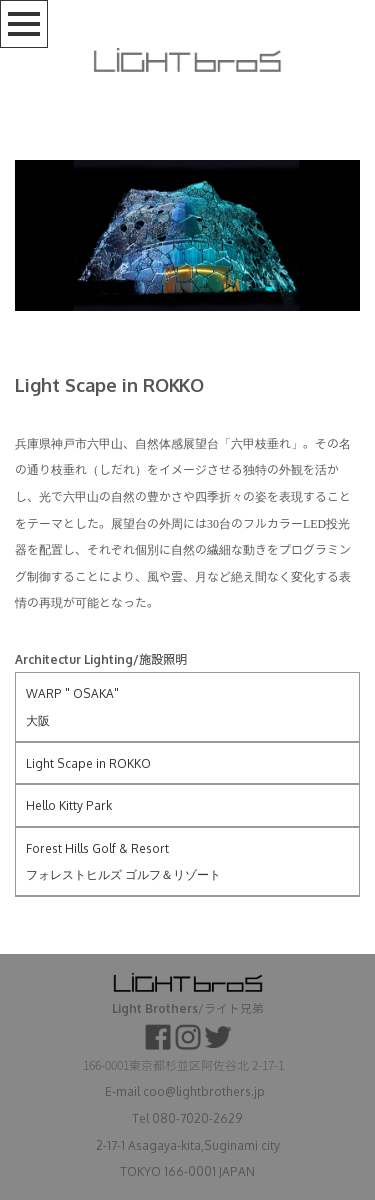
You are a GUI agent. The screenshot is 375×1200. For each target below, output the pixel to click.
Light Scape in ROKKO (88, 763)
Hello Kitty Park (69, 805)
